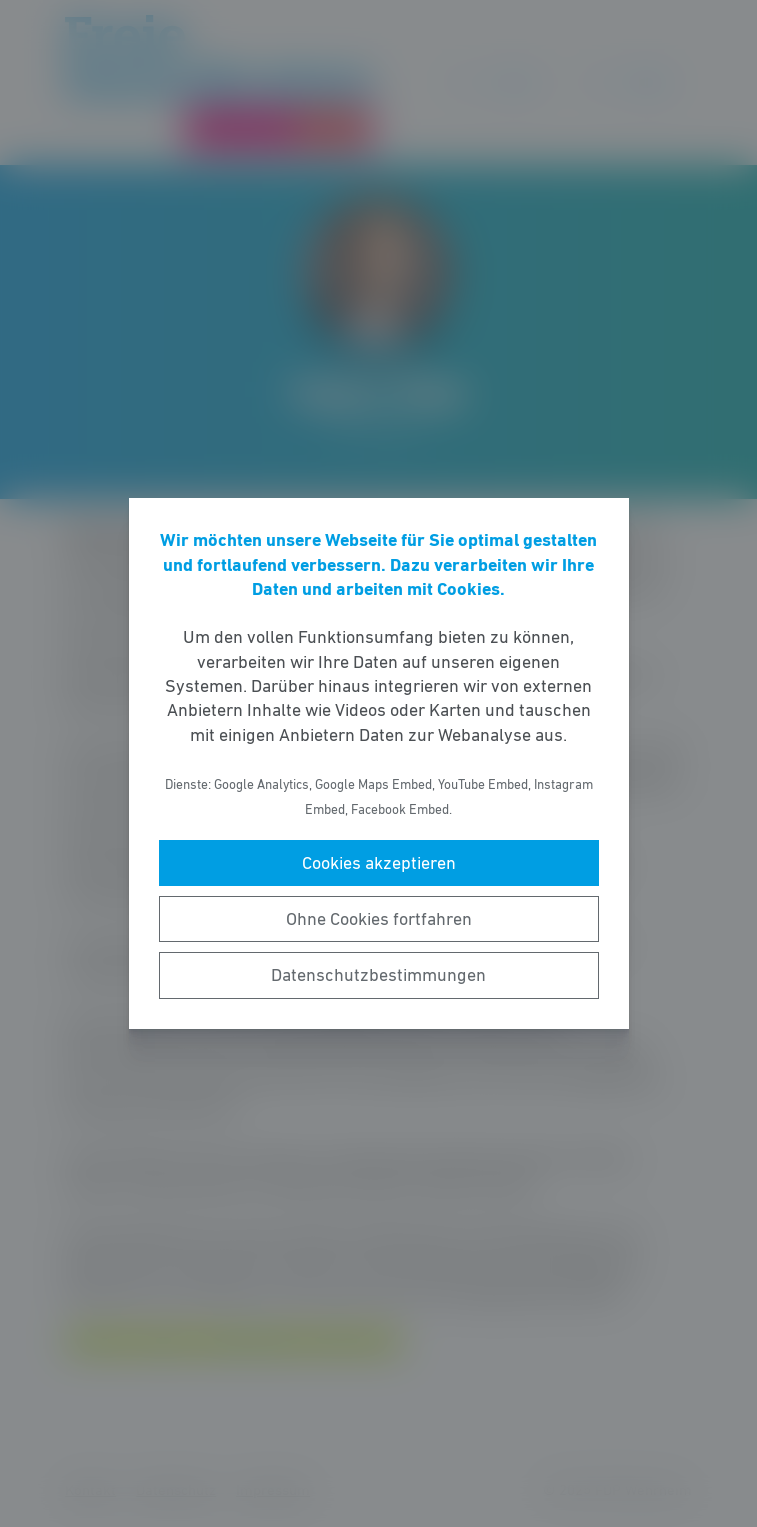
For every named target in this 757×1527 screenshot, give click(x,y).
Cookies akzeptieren (379, 863)
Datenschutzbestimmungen (378, 975)
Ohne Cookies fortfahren (379, 919)
